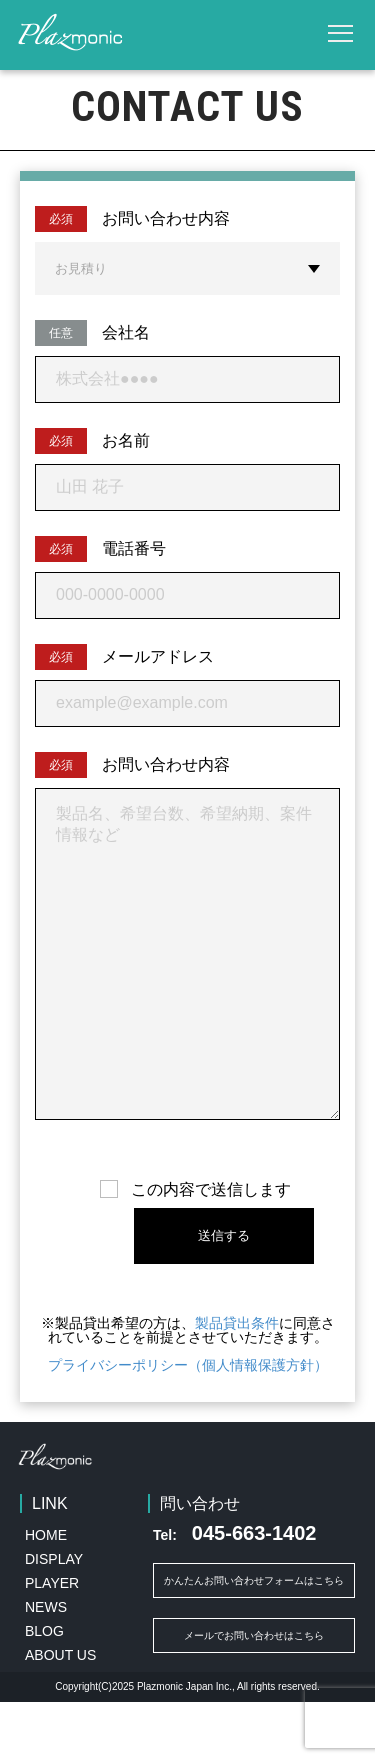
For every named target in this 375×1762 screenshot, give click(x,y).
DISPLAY (54, 1619)
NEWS (46, 1667)
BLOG (44, 1691)
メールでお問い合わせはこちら (254, 1695)
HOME (46, 1595)
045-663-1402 (234, 1593)
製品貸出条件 (237, 1383)
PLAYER (52, 1643)
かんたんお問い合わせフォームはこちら (254, 1640)
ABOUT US (60, 1715)
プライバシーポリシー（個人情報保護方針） (188, 1425)
